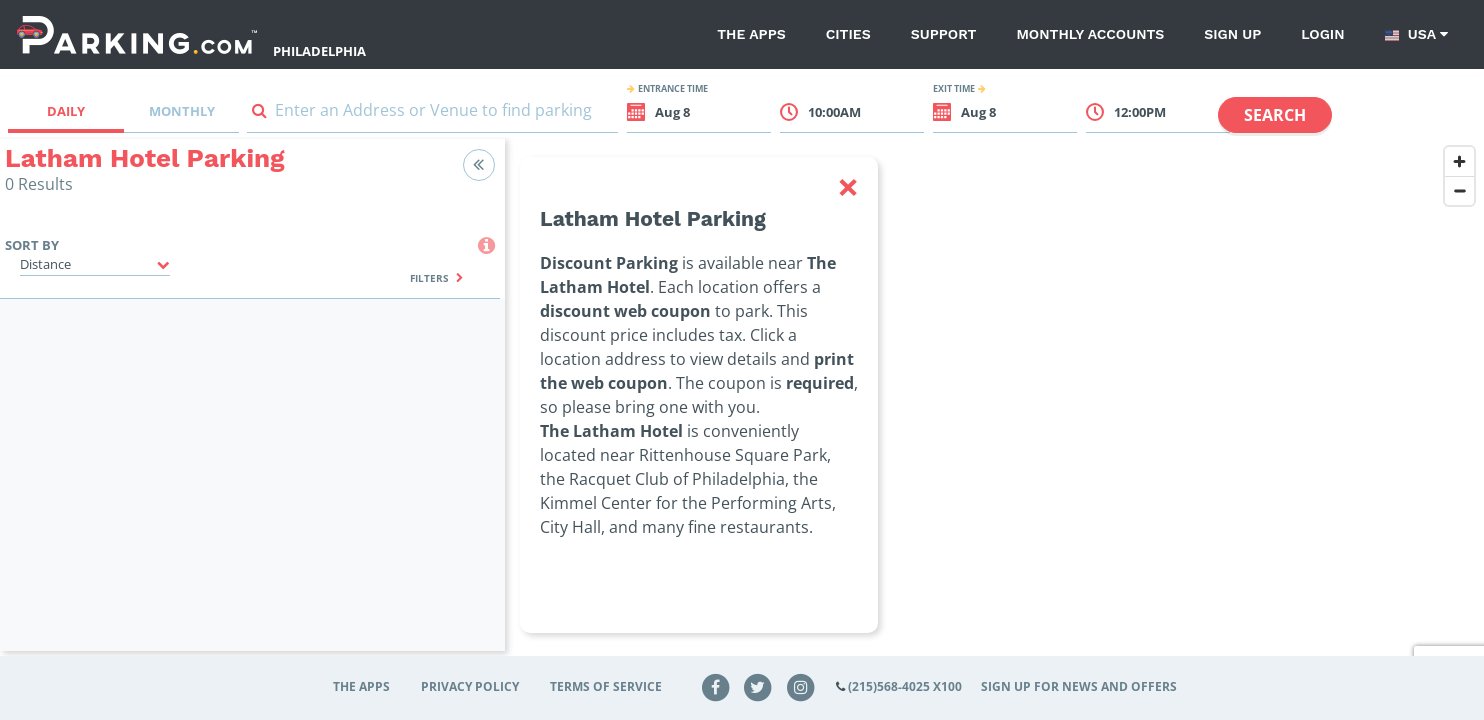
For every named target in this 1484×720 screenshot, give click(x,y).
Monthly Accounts (1090, 34)
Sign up (1232, 34)
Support (944, 34)
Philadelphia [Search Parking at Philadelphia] (319, 51)
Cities (848, 34)
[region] (994, 407)
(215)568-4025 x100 (905, 686)
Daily (66, 111)
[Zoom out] (1459, 190)
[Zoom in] (1459, 161)
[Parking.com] (137, 34)
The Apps (751, 34)
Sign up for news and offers (1079, 686)
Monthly (182, 111)
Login (1322, 34)
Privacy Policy (470, 686)
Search (1275, 115)
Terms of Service (606, 686)
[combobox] (432, 114)
